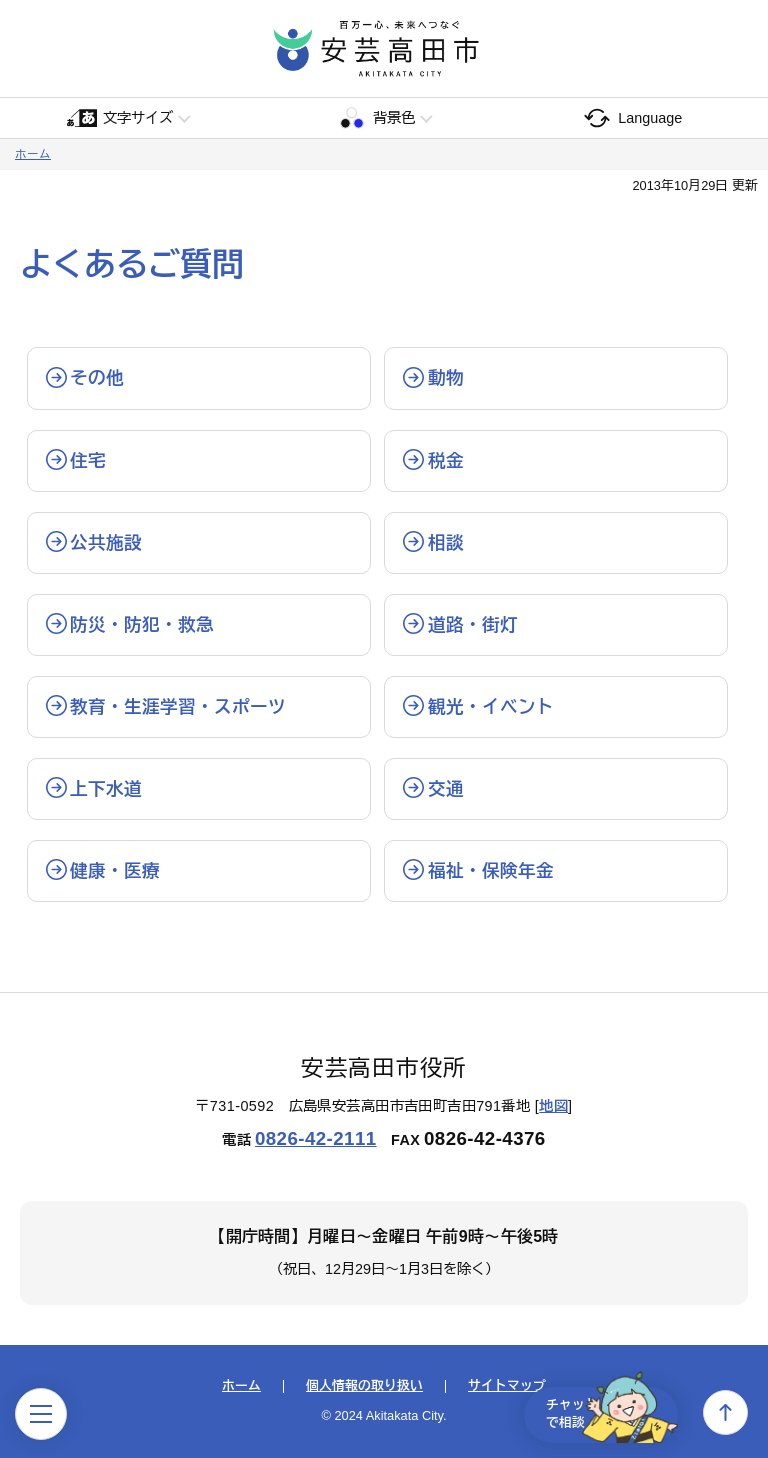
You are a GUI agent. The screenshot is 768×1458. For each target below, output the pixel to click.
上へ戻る (725, 1412)
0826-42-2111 (316, 1138)
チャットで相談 (602, 1412)
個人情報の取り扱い (364, 1386)
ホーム (33, 154)
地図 (553, 1106)
